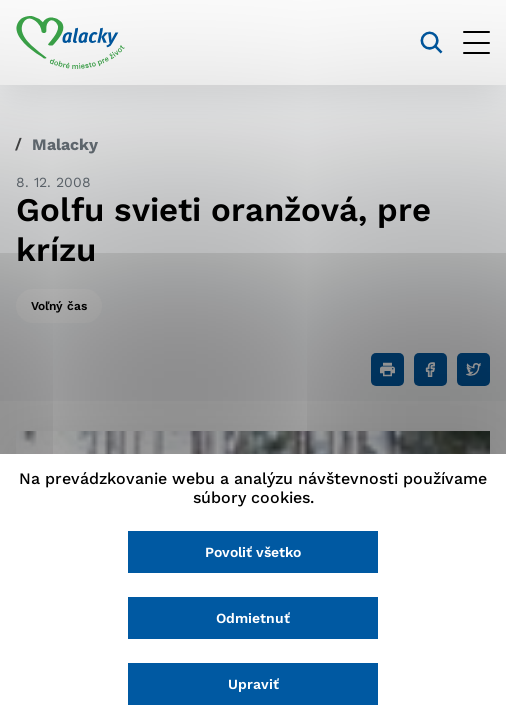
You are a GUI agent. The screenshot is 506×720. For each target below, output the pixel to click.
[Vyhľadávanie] (431, 42)
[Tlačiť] (387, 369)
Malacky (65, 144)
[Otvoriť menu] (476, 42)
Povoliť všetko (253, 552)
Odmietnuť (253, 618)
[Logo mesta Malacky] (70, 43)
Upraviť (253, 684)
